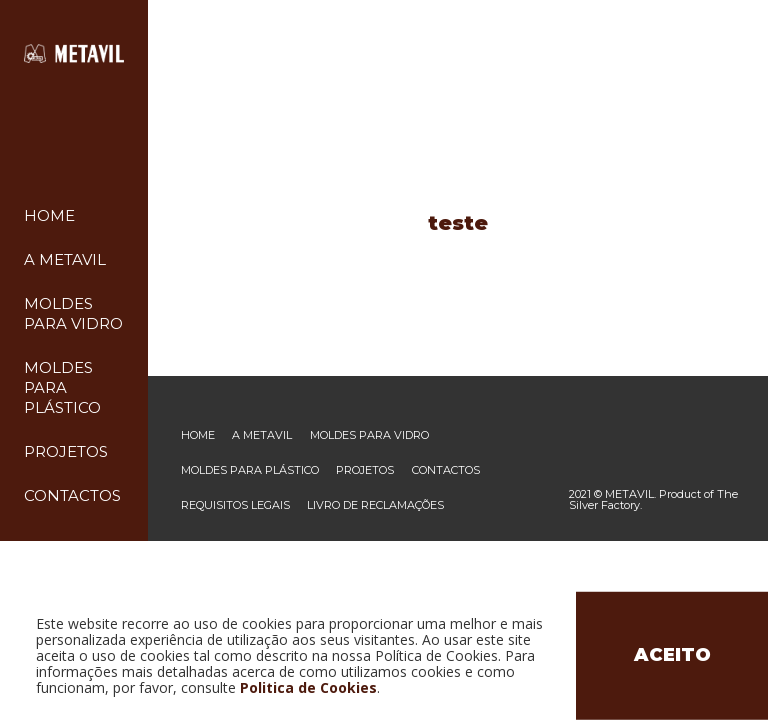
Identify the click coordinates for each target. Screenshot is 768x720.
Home (49, 215)
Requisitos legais (235, 505)
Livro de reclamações (375, 505)
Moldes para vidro (369, 435)
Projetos (66, 451)
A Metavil (65, 259)
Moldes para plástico (62, 387)
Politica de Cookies (308, 687)
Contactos (72, 495)
